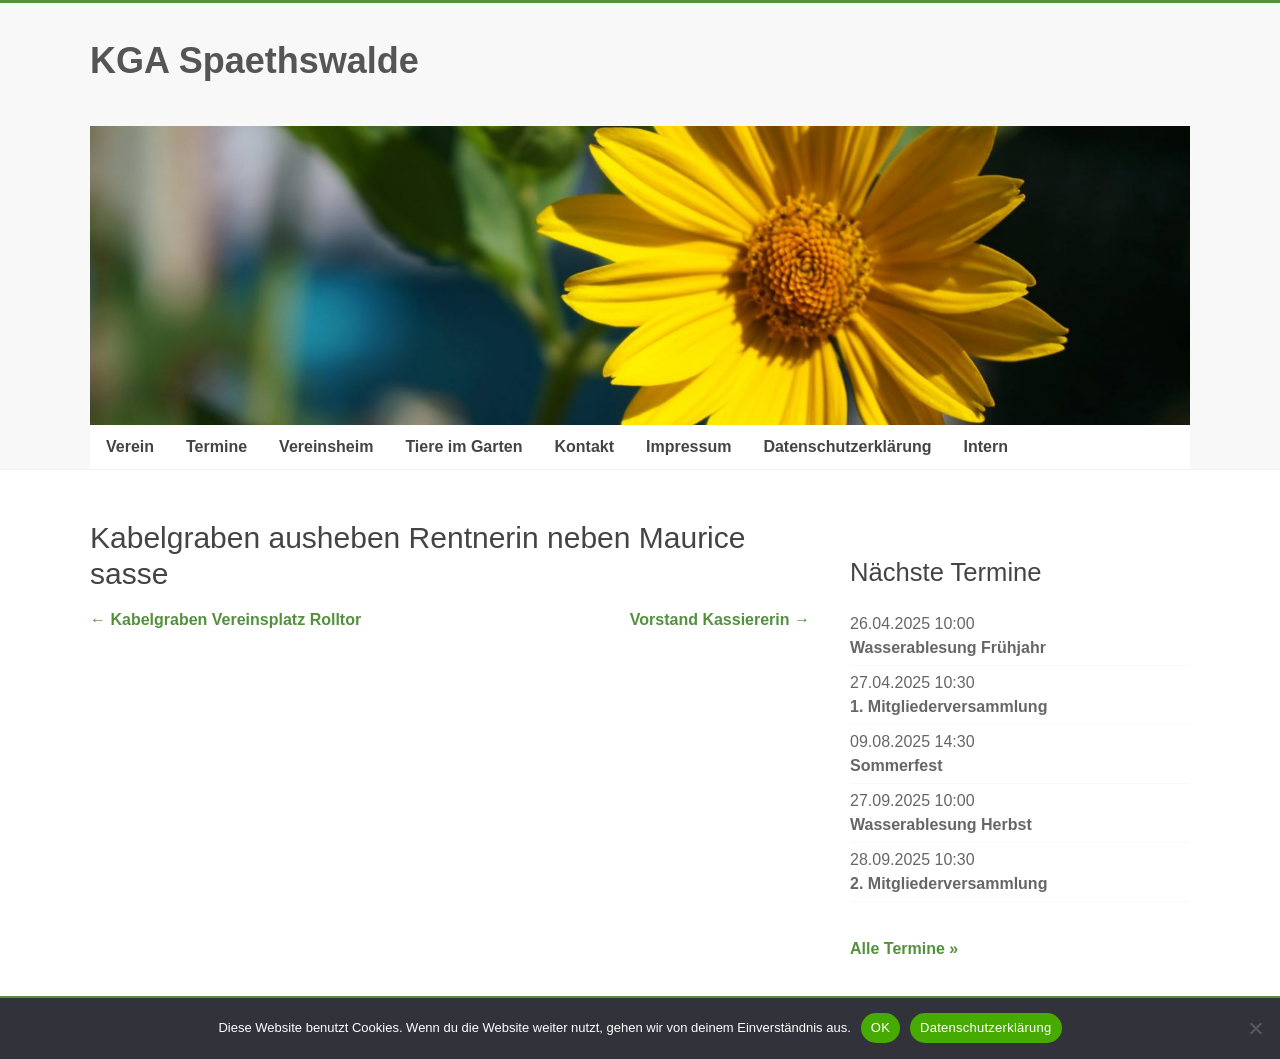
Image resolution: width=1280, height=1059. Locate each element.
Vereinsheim (326, 446)
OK (880, 1027)
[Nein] (1255, 1028)
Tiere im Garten (463, 446)
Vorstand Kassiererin (720, 619)
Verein (130, 446)
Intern (985, 446)
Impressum (688, 446)
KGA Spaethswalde (254, 60)
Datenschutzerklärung (847, 446)
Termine (216, 446)
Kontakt (584, 446)
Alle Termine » (904, 948)
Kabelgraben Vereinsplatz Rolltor (225, 619)
